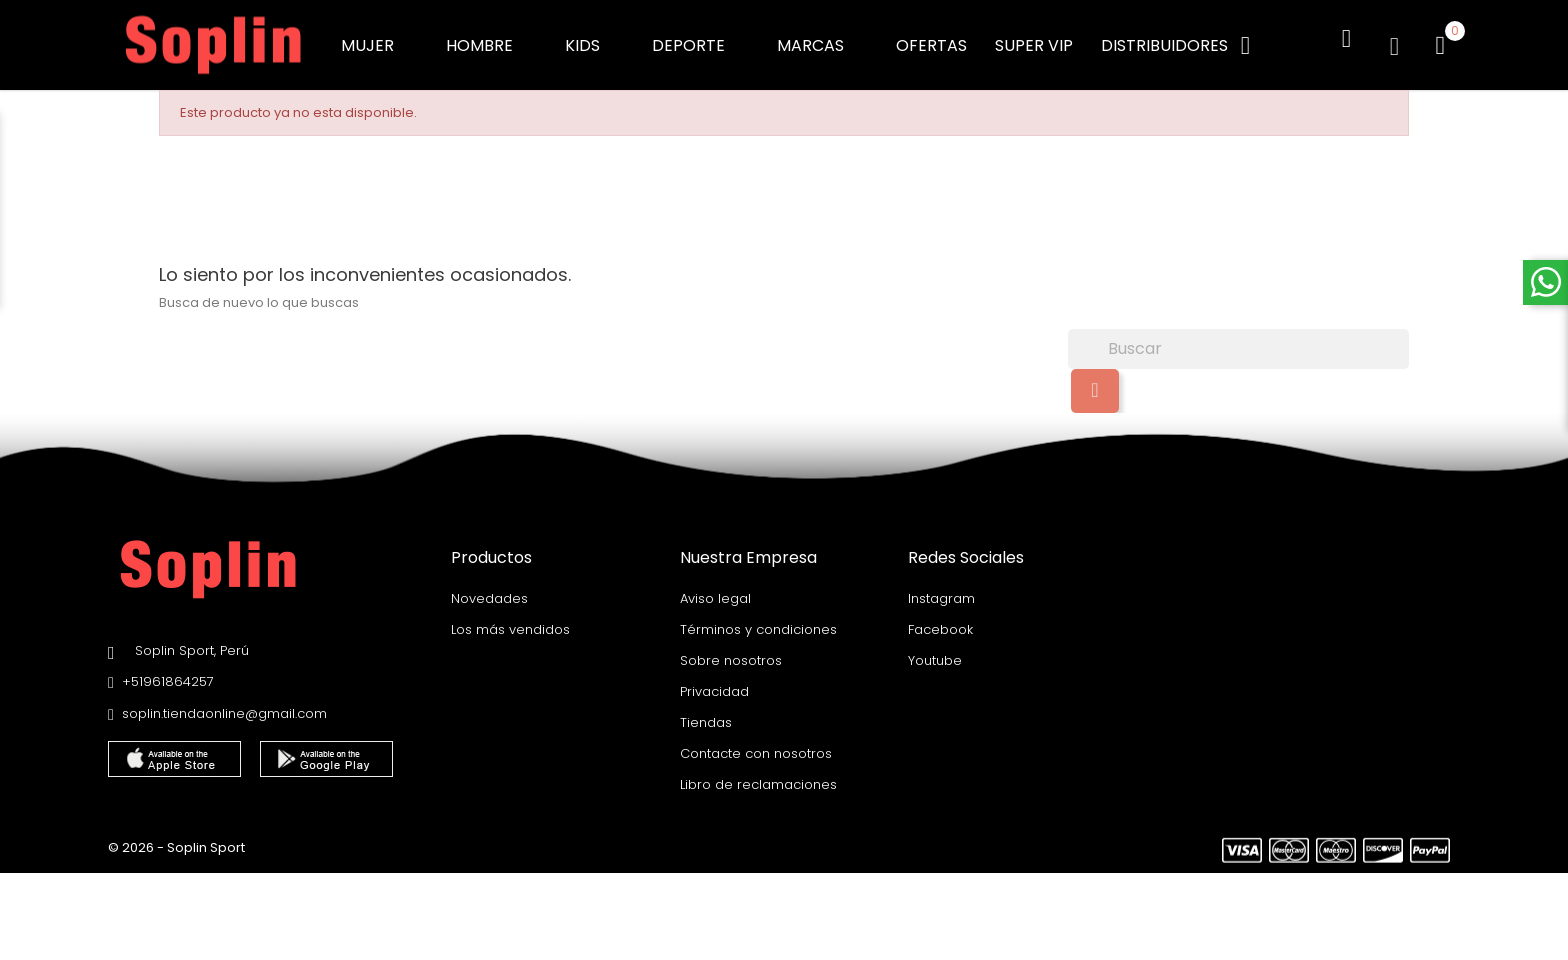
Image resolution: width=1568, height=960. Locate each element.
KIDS (594, 39)
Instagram (941, 585)
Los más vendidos (510, 616)
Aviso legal (715, 585)
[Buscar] (1238, 336)
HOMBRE (491, 39)
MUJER (379, 39)
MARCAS (822, 39)
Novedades (489, 585)
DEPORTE (700, 39)
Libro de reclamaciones (758, 771)
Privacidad (714, 678)
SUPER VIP (1034, 39)
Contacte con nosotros (756, 740)
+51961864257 (168, 669)
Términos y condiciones (758, 616)
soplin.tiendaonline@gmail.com (224, 701)
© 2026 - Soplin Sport (176, 834)
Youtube (935, 647)
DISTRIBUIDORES (1164, 39)
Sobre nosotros (731, 647)
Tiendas (706, 709)
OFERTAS (931, 39)
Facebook (940, 616)
